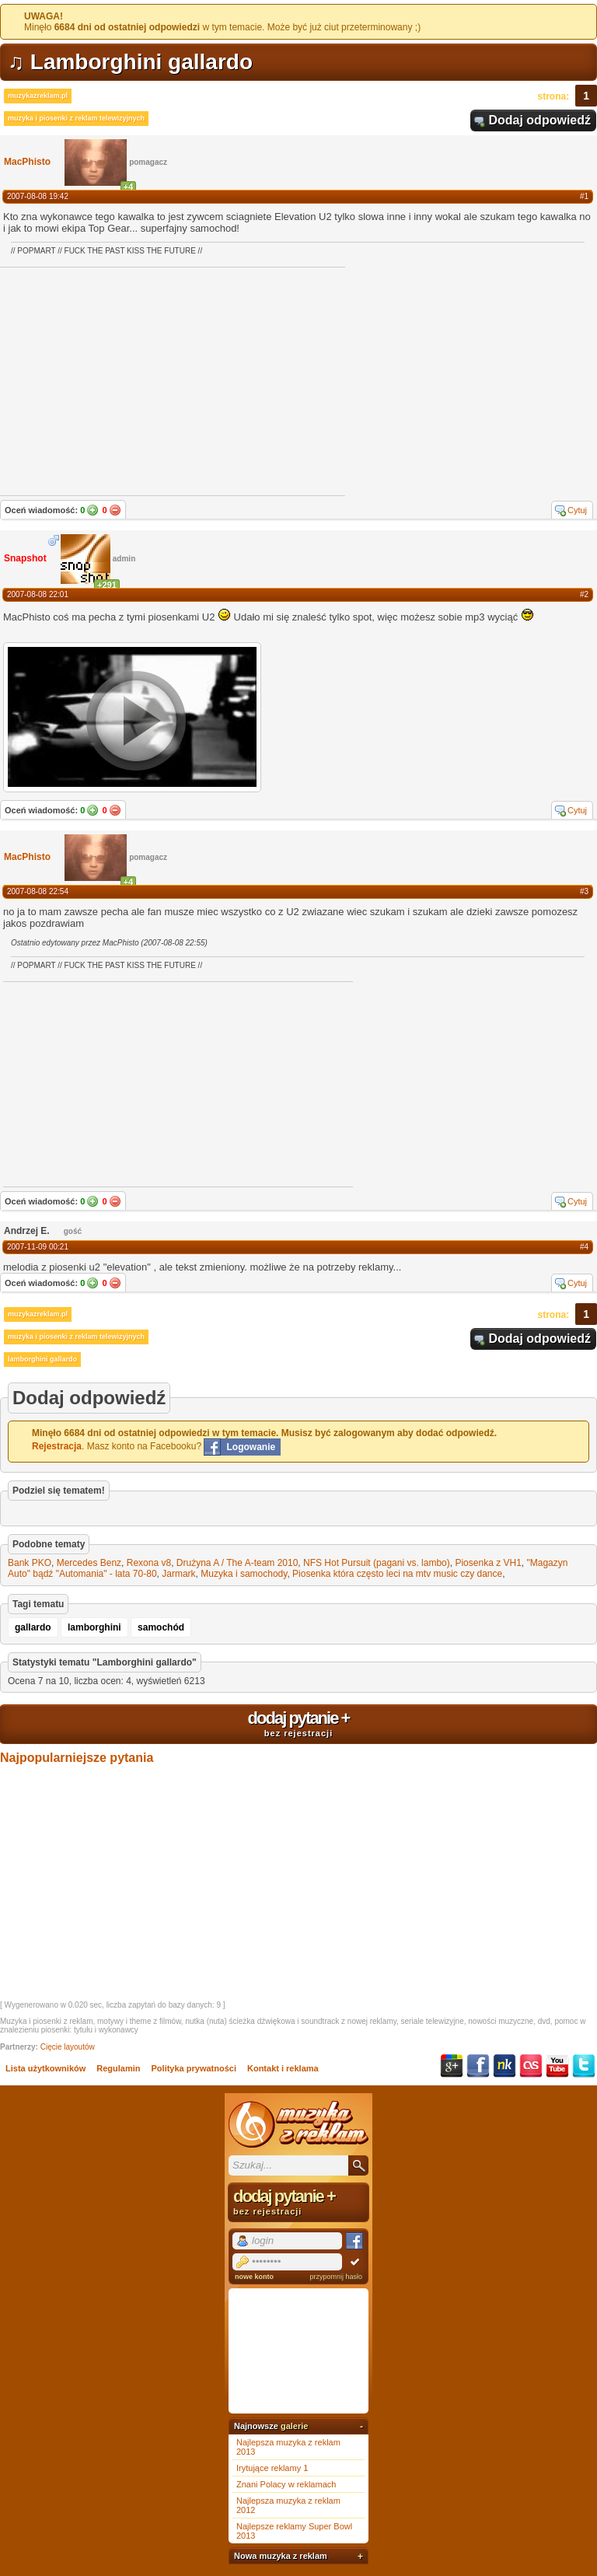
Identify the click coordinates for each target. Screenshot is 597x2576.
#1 (584, 196)
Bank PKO (29, 1562)
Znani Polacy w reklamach (286, 2484)
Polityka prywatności (194, 2068)
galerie (294, 2426)
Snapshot (25, 558)
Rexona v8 (149, 1562)
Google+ (451, 2066)
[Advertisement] (119, 1083)
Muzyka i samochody (244, 1573)
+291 (107, 584)
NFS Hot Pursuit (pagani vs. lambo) (376, 1562)
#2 (584, 594)
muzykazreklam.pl (38, 96)
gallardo (33, 1627)
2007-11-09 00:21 (37, 1247)
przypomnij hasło (335, 2277)
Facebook (478, 2066)
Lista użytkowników (45, 2068)
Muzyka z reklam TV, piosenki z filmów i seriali (298, 2124)
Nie (115, 510)
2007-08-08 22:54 (37, 891)
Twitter (583, 2066)
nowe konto (254, 2277)
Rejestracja (57, 1446)
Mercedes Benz (89, 1562)
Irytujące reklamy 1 (272, 2468)
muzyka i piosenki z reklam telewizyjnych (76, 118)
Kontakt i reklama (283, 2068)
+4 (129, 186)
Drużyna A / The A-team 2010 (237, 1562)
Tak (92, 510)
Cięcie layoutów (67, 2047)
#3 (584, 891)
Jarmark (178, 1573)
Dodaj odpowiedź (539, 120)
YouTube (557, 2066)
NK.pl (504, 2066)
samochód (161, 1627)
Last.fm (531, 2066)
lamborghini (94, 1627)
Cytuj (577, 510)
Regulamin (118, 2068)
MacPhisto (27, 161)
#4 (584, 1247)
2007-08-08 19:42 (37, 196)
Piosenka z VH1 (488, 1562)
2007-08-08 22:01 (37, 594)
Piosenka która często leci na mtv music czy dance (397, 1573)
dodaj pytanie (298, 1723)
